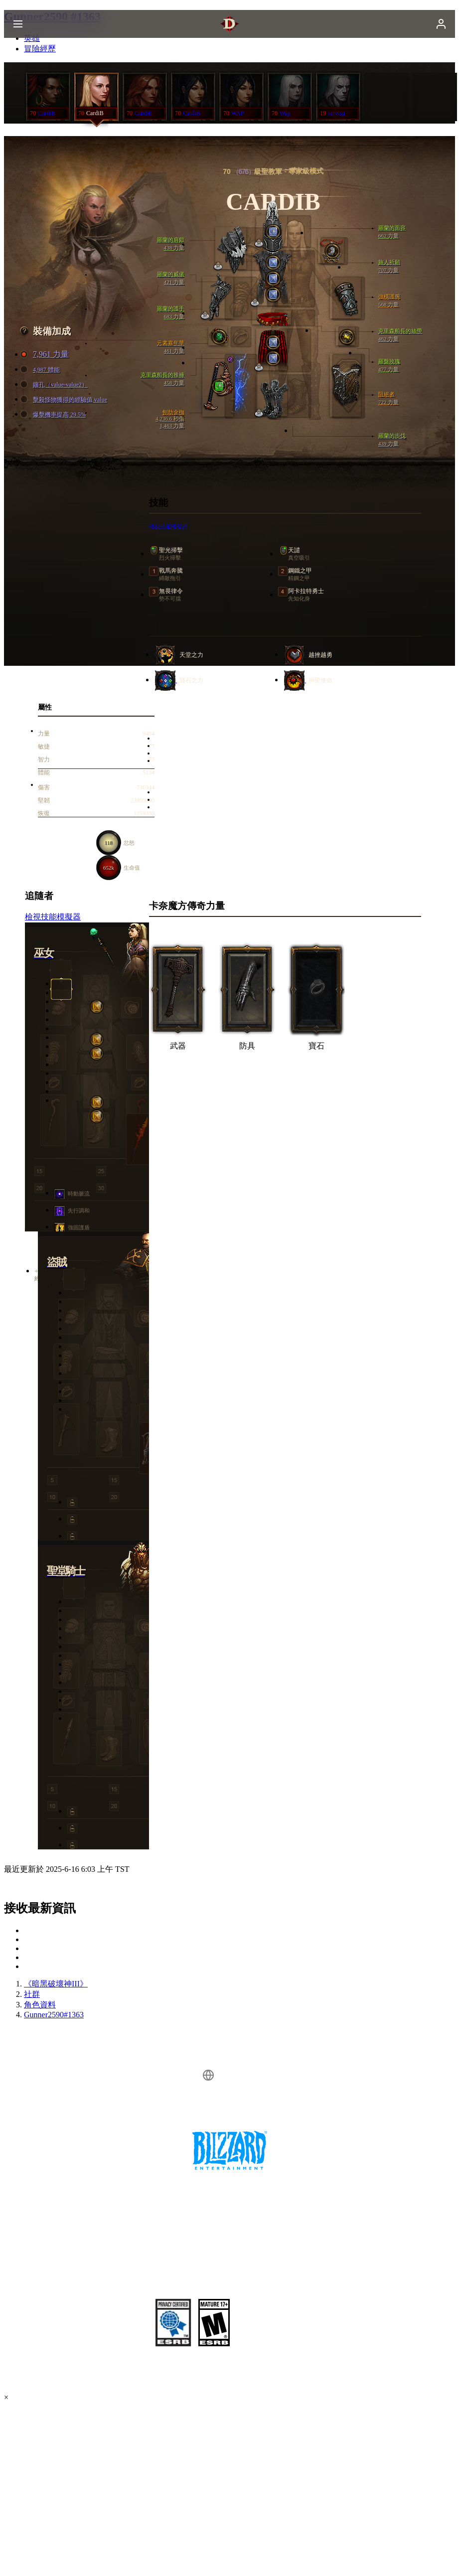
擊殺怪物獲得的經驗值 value (65, 400)
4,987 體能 (41, 370)
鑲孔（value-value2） (55, 385)
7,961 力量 (46, 355)
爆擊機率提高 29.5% (54, 415)
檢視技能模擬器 (168, 526)
